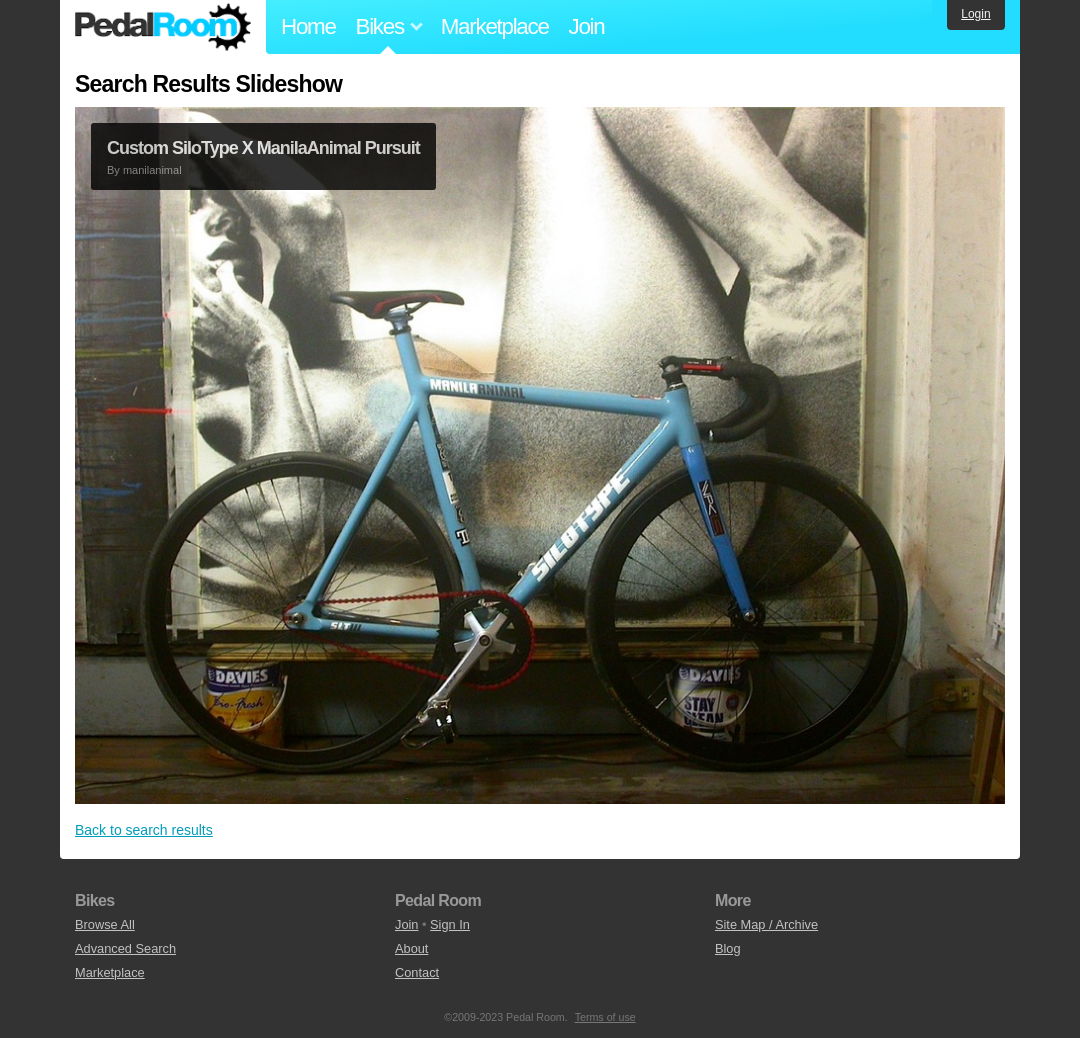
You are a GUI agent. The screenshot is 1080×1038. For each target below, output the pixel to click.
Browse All (105, 924)
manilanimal (152, 170)
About (411, 948)
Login (975, 14)
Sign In (450, 924)
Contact (417, 972)
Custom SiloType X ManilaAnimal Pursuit (263, 148)
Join (587, 26)
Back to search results (144, 830)
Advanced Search (125, 948)
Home (308, 26)
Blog (728, 948)
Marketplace (495, 26)
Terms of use (605, 1017)
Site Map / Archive (766, 924)
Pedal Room (163, 27)
